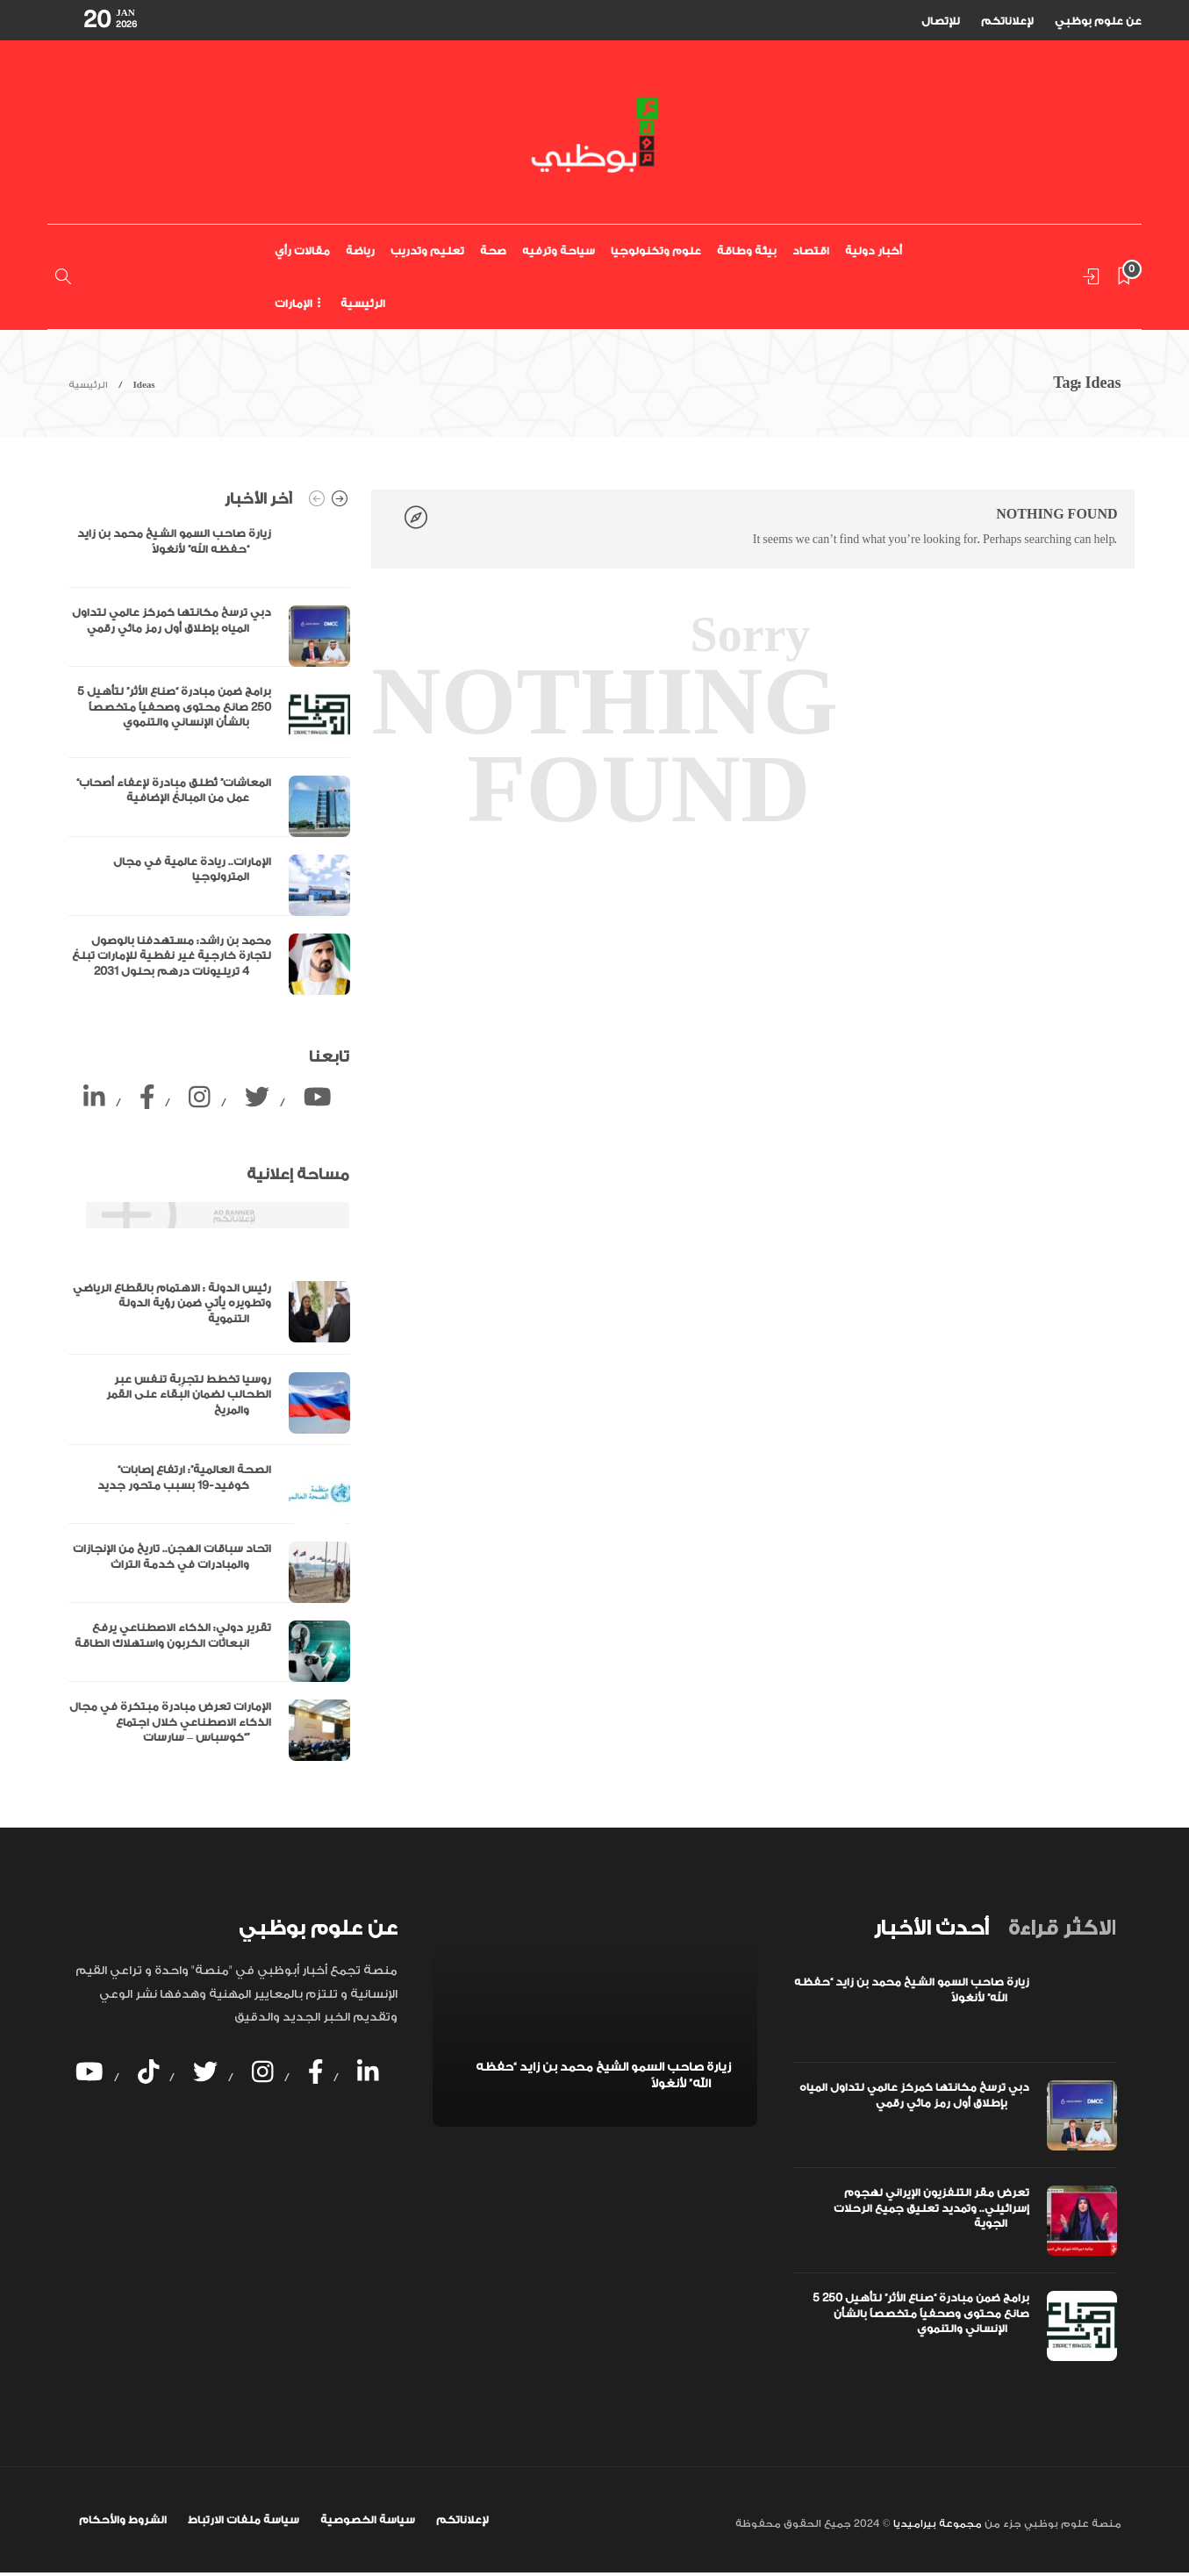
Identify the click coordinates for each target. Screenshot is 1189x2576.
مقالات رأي (302, 251)
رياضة (360, 251)
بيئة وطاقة (747, 251)
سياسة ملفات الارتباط (243, 2520)
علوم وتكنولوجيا (656, 251)
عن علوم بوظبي (1098, 21)
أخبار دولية (873, 251)
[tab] (931, 1928)
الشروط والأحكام (123, 2520)
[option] (209, 760)
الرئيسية (362, 303)
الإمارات (293, 303)
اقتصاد (810, 251)
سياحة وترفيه (558, 251)
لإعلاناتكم (1007, 21)
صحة (493, 251)
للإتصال (940, 21)
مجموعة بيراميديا (936, 2523)
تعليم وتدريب (427, 251)
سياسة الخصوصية (367, 2520)
